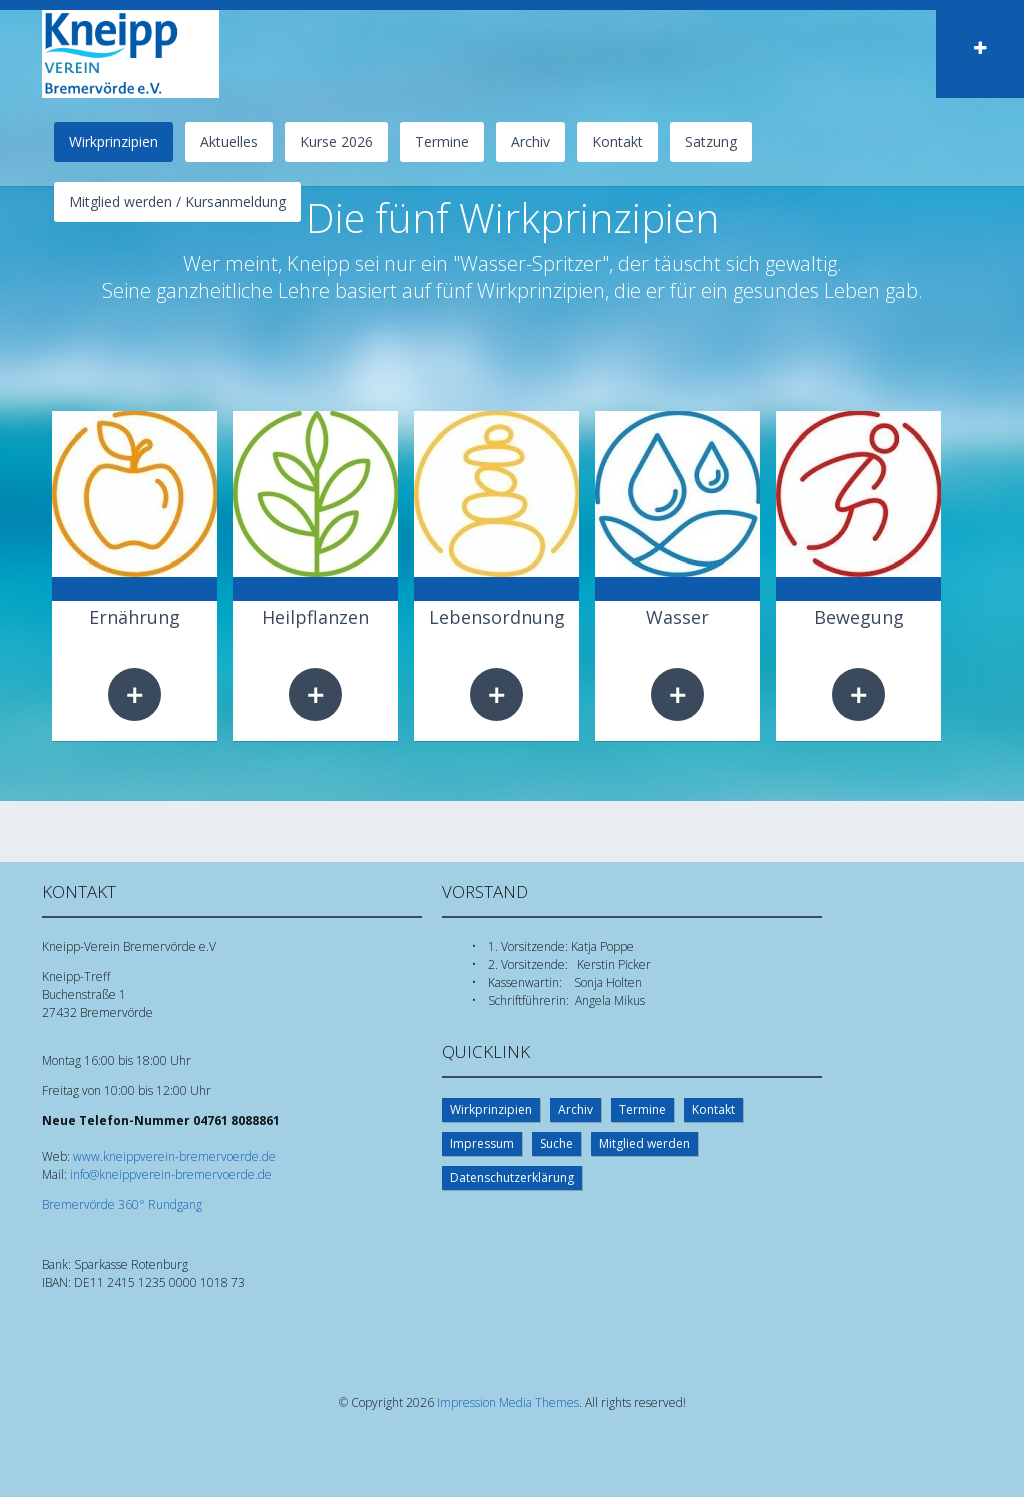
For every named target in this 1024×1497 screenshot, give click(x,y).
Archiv (530, 141)
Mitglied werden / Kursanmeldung (177, 201)
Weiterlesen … (134, 694)
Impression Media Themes (508, 1402)
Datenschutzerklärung (512, 1177)
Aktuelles (229, 141)
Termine (442, 141)
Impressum (482, 1143)
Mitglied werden (644, 1143)
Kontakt (617, 141)
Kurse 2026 (336, 141)
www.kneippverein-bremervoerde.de (174, 1156)
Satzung (711, 141)
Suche (556, 1143)
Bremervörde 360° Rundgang (122, 1204)
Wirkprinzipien (491, 1109)
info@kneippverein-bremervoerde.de (171, 1174)
